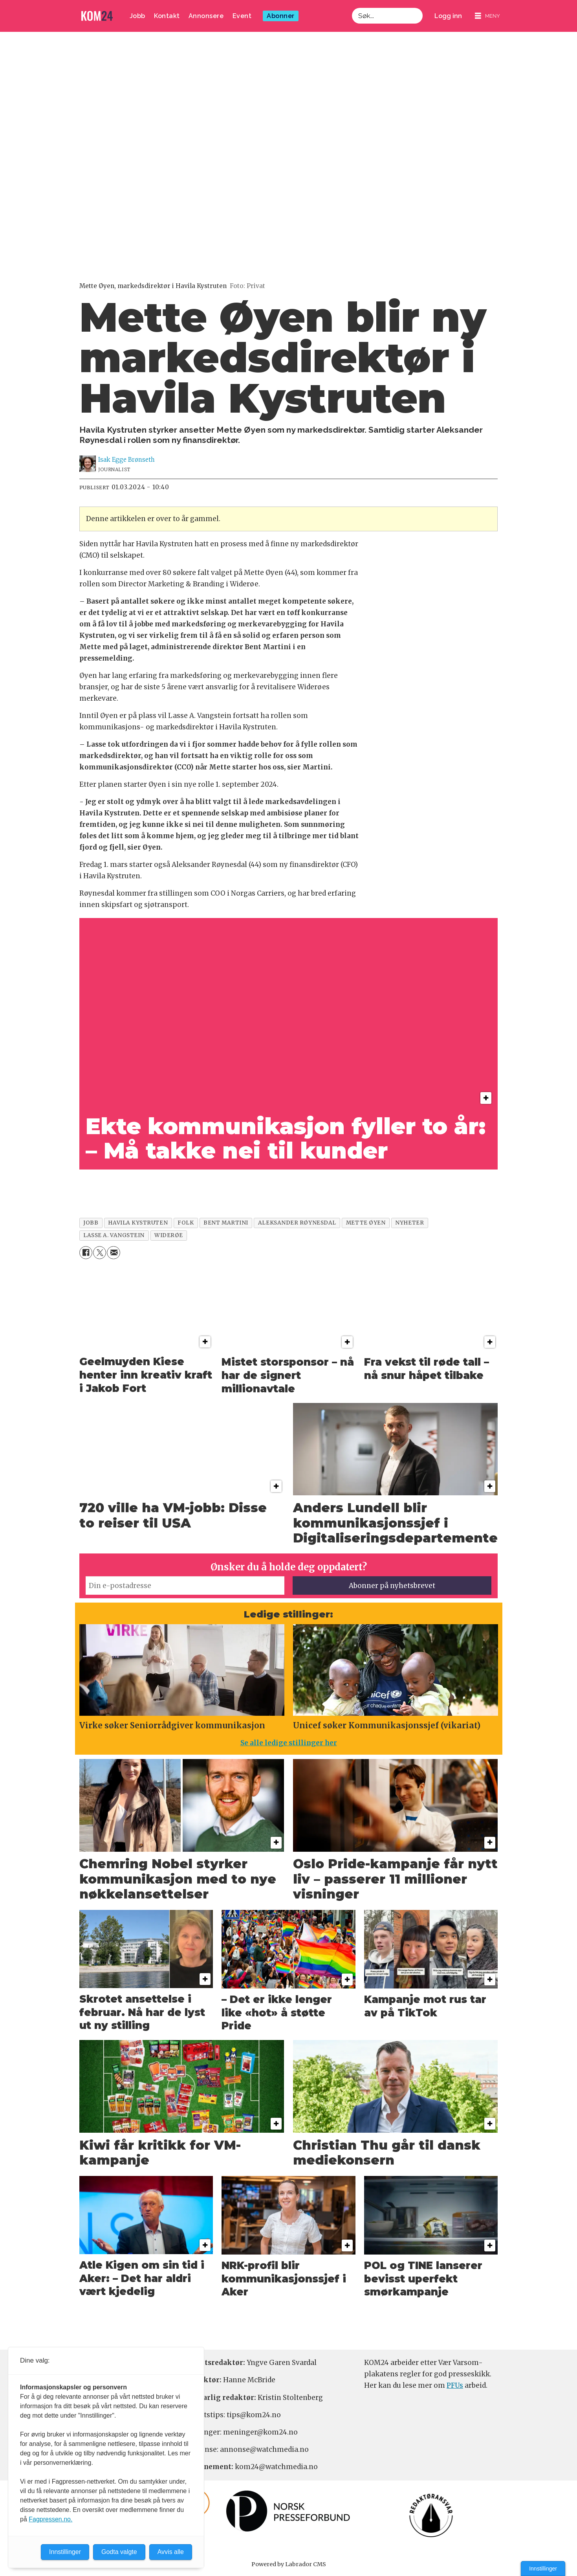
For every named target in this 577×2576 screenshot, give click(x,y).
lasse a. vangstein (114, 1235)
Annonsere (206, 16)
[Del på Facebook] (85, 1252)
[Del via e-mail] (113, 1252)
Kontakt (167, 16)
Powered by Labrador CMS (288, 2564)
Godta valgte (119, 2551)
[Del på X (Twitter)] (99, 1252)
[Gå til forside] (97, 16)
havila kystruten (138, 1222)
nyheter (409, 1222)
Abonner (281, 16)
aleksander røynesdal (297, 1222)
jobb (90, 1222)
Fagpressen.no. (50, 2519)
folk (186, 1222)
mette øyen (365, 1222)
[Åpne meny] (487, 15)
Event (242, 16)
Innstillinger (543, 2568)
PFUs (455, 2385)
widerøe (168, 1235)
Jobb (137, 16)
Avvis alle (171, 2551)
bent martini (225, 1222)
